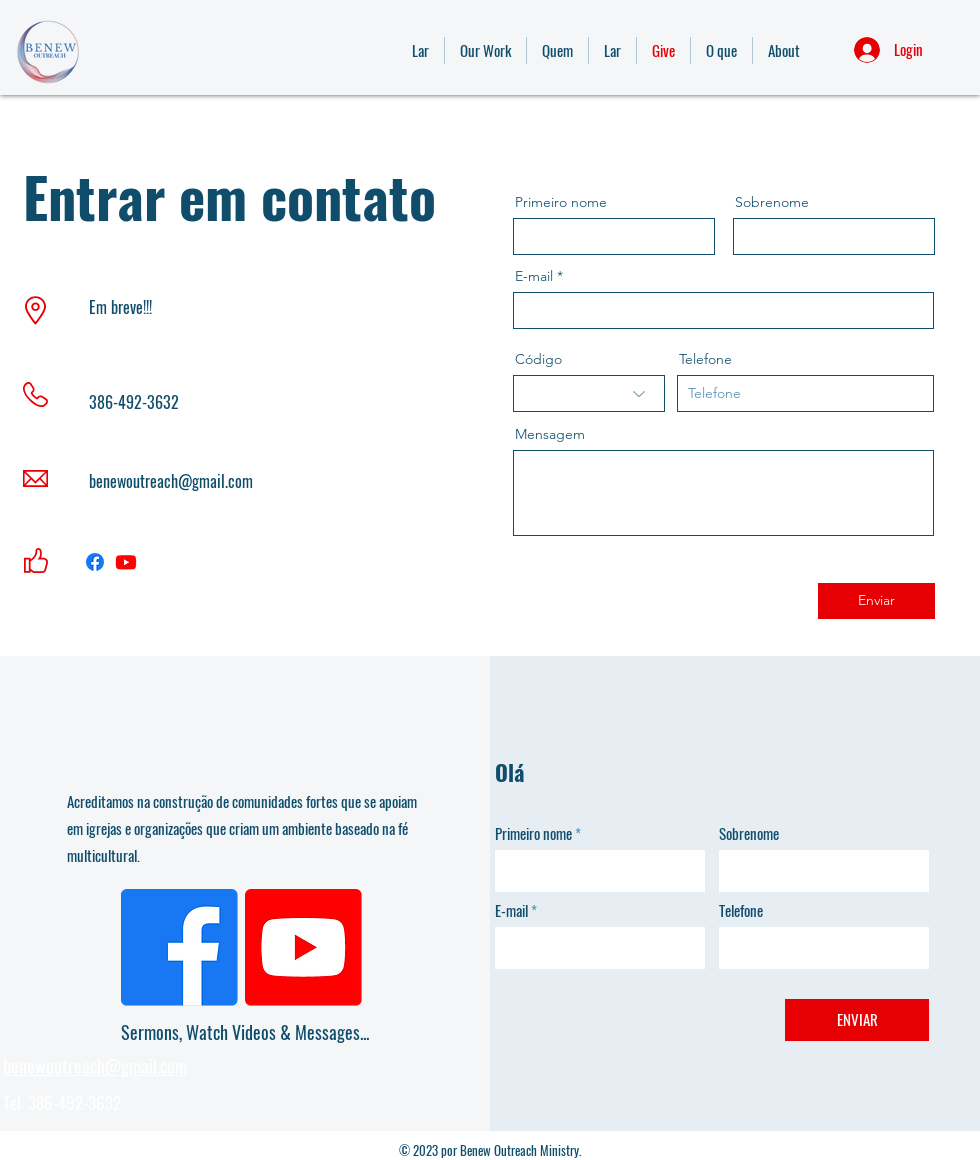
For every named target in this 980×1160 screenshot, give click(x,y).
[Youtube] (126, 562)
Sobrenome (772, 202)
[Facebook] (95, 562)
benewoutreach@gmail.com (171, 481)
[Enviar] (876, 601)
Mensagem (550, 434)
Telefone (705, 359)
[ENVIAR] (857, 1020)
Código (538, 359)
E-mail (534, 276)
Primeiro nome (561, 202)
